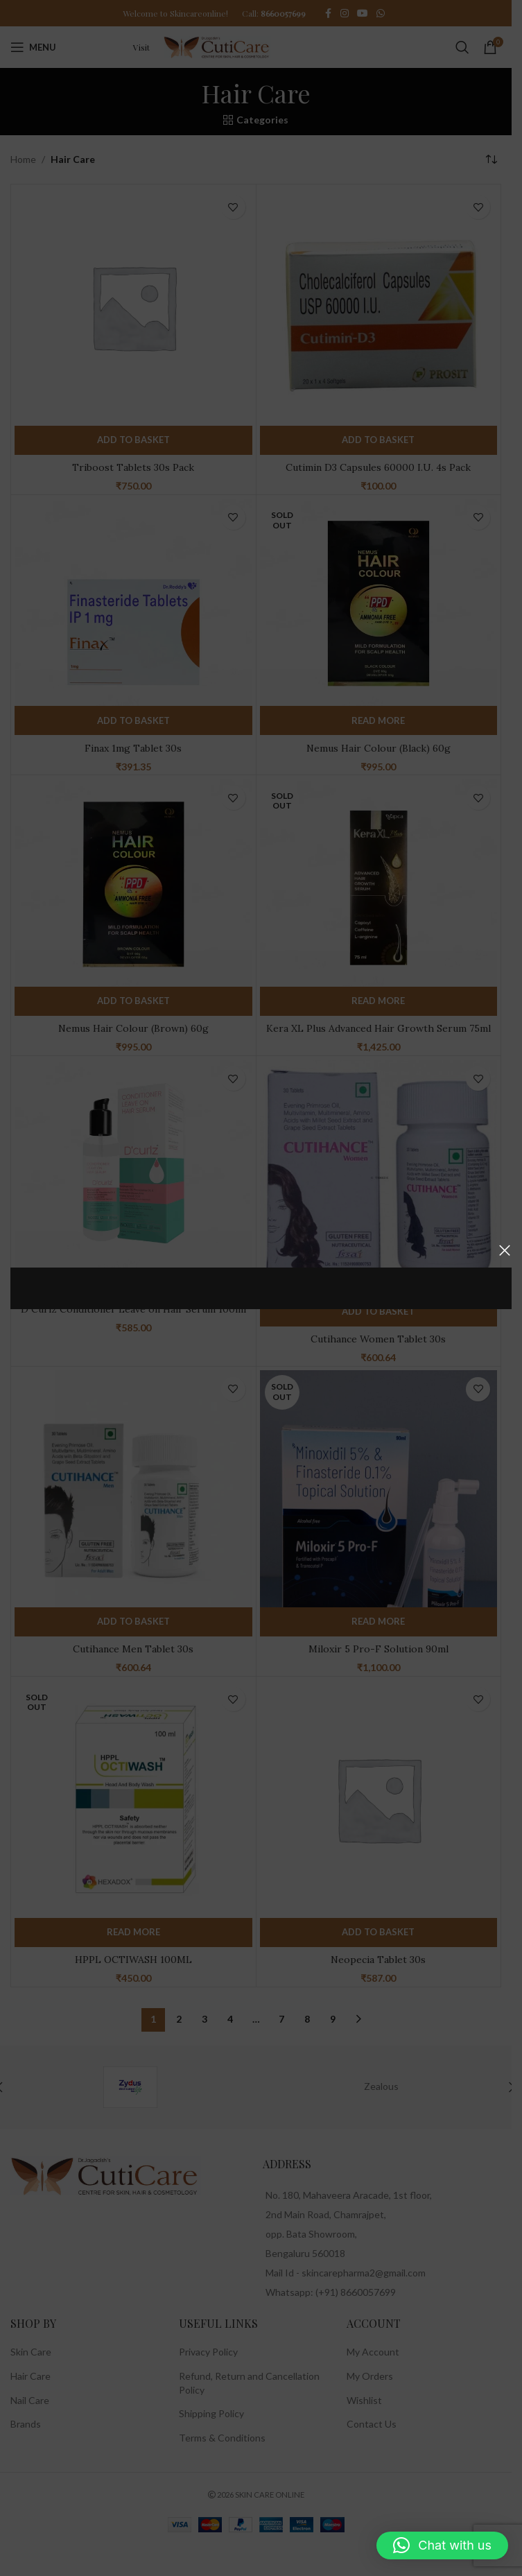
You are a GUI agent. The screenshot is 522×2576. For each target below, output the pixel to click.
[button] (442, 2545)
